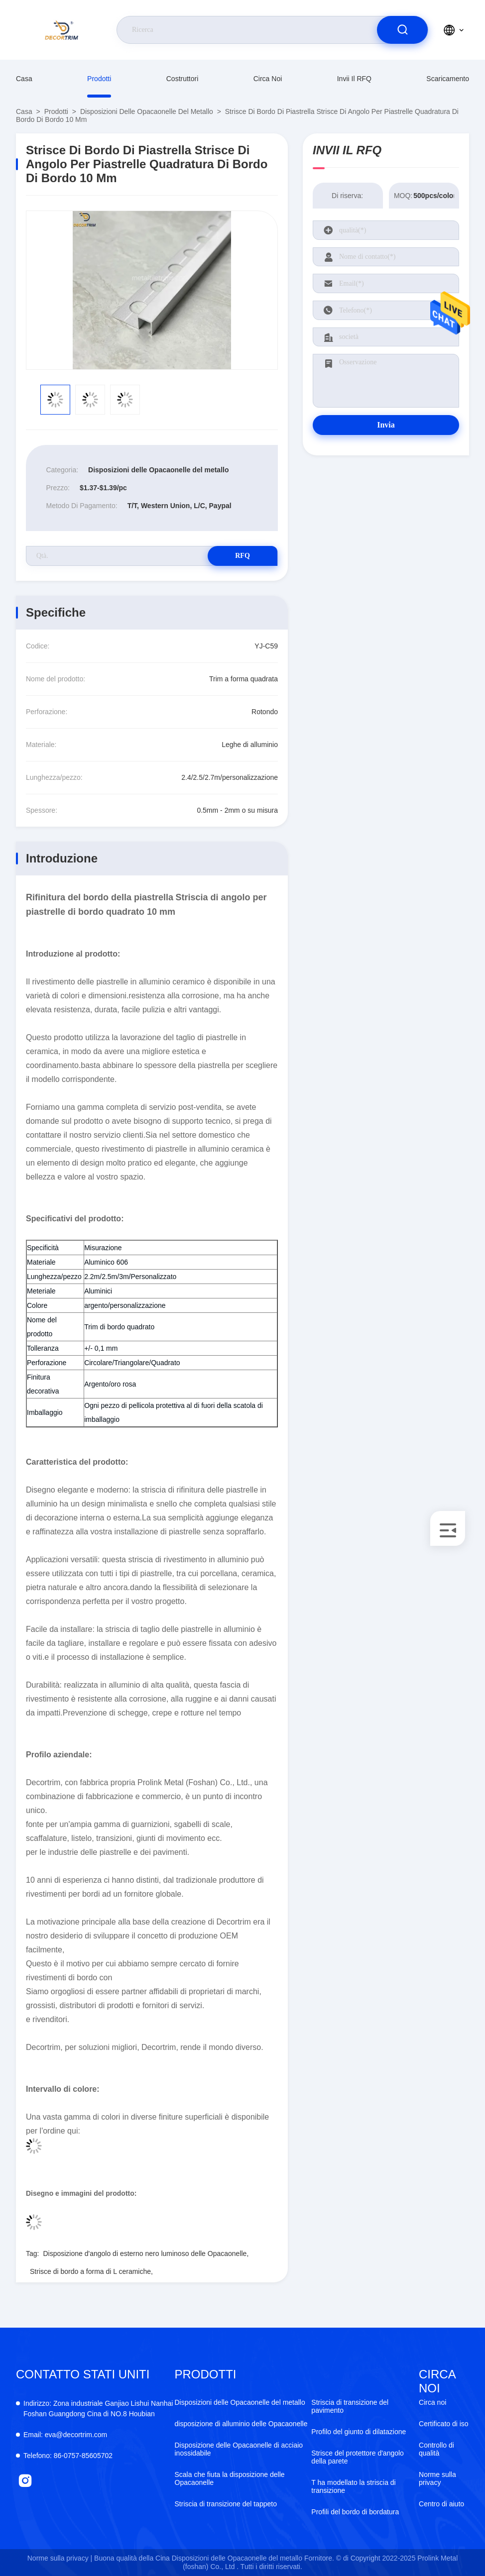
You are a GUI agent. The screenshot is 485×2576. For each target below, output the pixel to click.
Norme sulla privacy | (59, 2558)
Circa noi (267, 79)
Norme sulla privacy (437, 2478)
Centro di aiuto (441, 2504)
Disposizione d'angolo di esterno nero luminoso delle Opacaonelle (144, 2253)
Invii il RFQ (354, 79)
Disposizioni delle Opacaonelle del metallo (146, 111)
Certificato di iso (444, 2424)
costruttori (182, 79)
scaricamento (447, 79)
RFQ (242, 555)
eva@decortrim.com (65, 2435)
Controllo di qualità (436, 2449)
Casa (24, 79)
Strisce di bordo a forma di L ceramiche (90, 2271)
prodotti (99, 79)
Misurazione (102, 1248)
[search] (402, 30)
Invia (386, 425)
